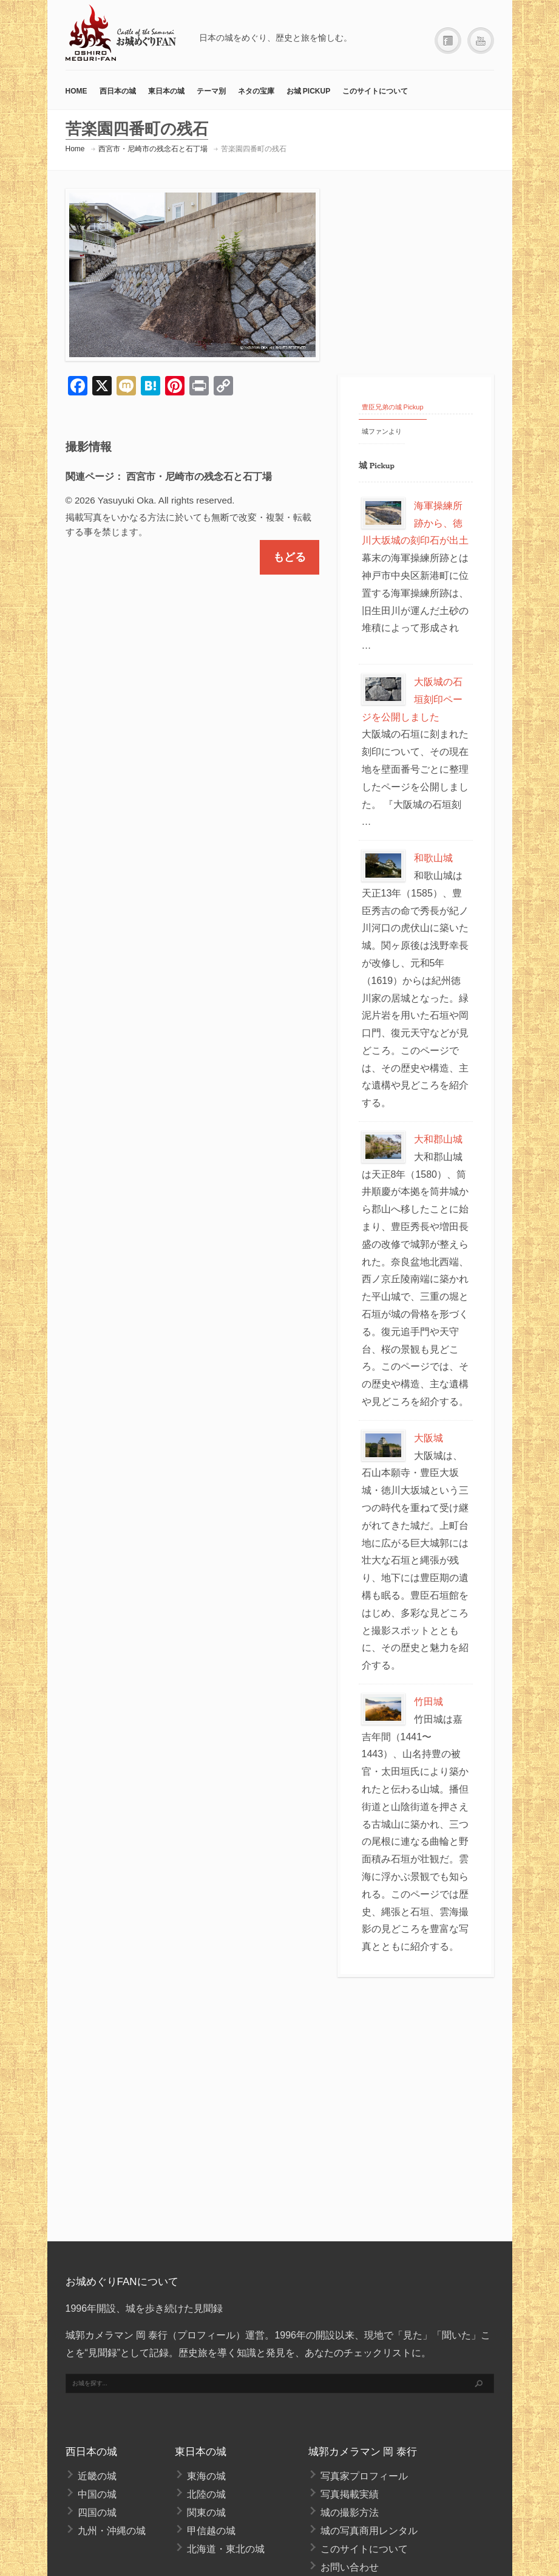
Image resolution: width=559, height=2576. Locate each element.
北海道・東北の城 (226, 2549)
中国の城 (97, 2494)
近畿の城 (97, 2476)
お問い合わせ (349, 2567)
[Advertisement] (416, 271)
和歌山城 (433, 858)
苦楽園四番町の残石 (253, 149)
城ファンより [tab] (382, 431)
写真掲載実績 (349, 2494)
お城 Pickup (308, 91)
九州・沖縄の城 (112, 2531)
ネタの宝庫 (256, 91)
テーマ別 (211, 91)
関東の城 (206, 2512)
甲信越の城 (211, 2531)
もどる (289, 557)
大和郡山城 (438, 1139)
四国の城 (97, 2512)
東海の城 (206, 2476)
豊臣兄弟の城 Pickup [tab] (393, 407)
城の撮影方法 (349, 2512)
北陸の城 (206, 2494)
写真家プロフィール (364, 2476)
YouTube (480, 41)
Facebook (448, 41)
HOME (76, 91)
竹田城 (428, 1701)
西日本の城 (118, 91)
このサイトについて (375, 91)
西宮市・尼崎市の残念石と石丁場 (153, 149)
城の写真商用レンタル (369, 2531)
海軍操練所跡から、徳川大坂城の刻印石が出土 (415, 523)
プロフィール (206, 2335)
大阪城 (428, 1438)
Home (75, 149)
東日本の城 (166, 91)
